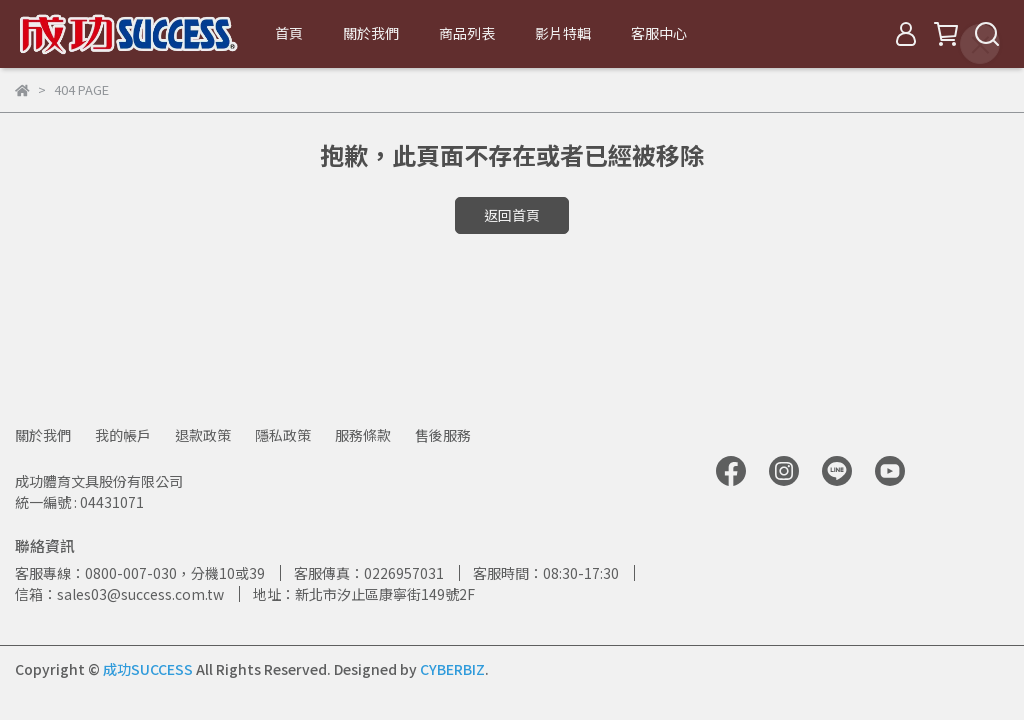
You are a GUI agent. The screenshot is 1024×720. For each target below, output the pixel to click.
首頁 (289, 33)
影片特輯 (563, 33)
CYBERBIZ (452, 669)
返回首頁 (512, 215)
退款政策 (203, 435)
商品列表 (467, 33)
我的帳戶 (123, 435)
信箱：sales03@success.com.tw (119, 594)
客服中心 (659, 33)
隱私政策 (283, 435)
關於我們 (371, 33)
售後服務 (443, 435)
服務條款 (363, 435)
